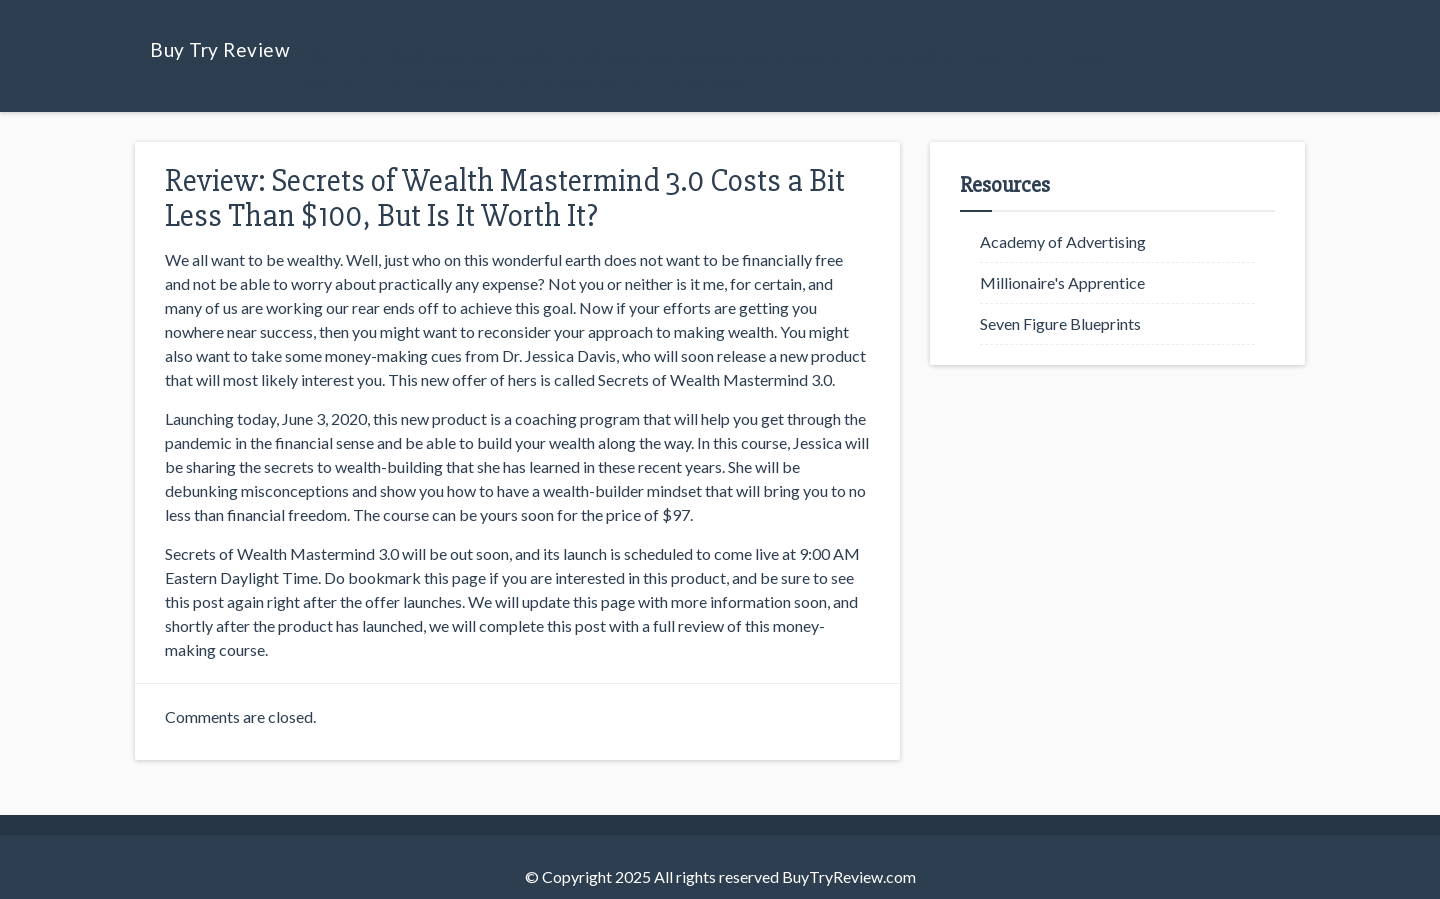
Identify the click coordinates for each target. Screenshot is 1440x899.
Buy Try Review (220, 49)
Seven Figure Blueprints (1060, 323)
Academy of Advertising (1063, 241)
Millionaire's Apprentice (1062, 282)
